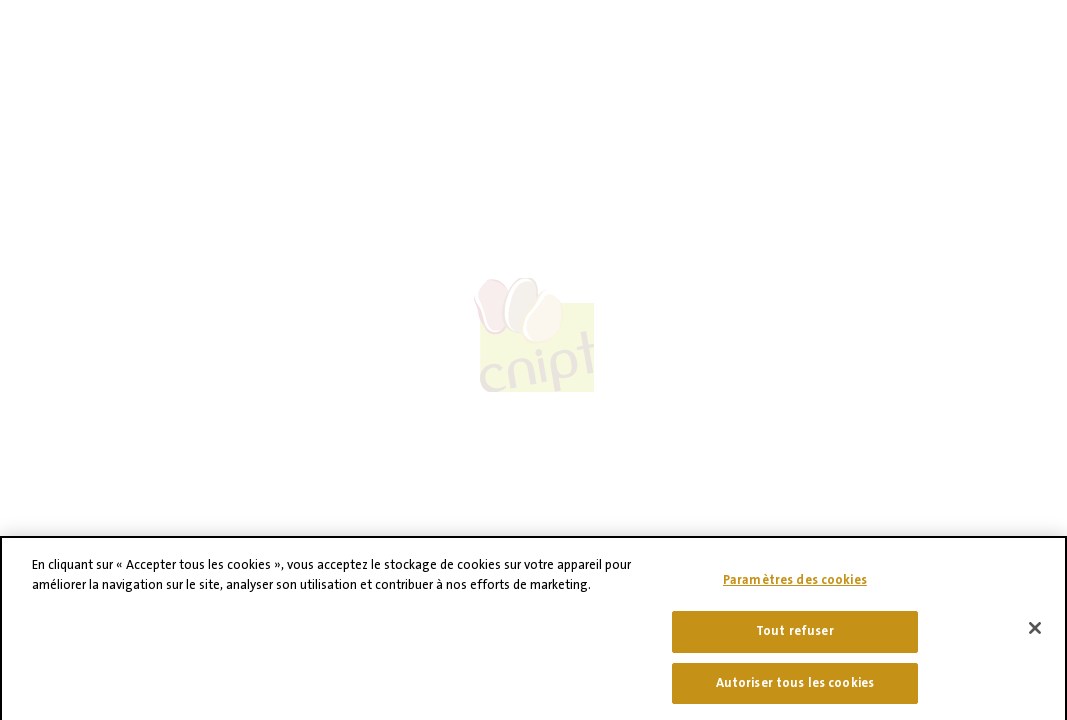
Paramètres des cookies (795, 588)
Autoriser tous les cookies (795, 690)
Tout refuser (795, 638)
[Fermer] (1035, 636)
